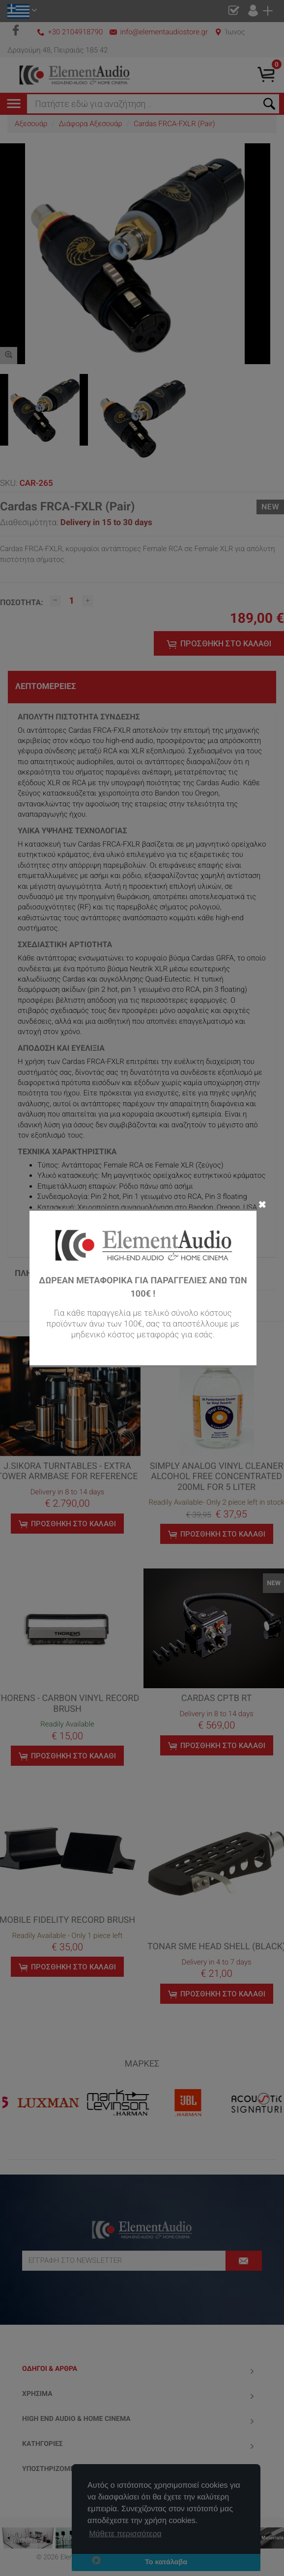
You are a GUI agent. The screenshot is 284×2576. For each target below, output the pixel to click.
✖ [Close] (262, 1204)
